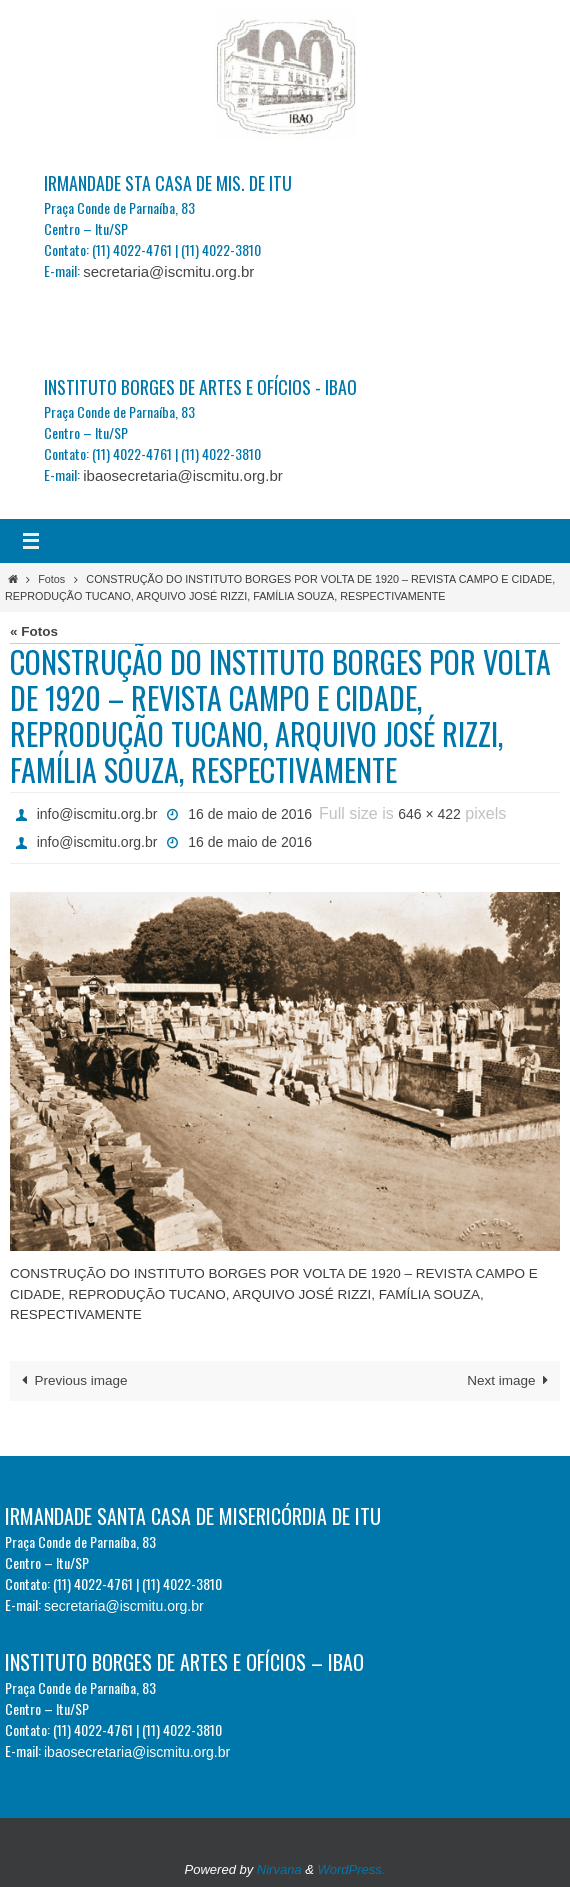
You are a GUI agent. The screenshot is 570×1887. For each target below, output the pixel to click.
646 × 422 (429, 814)
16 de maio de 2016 (250, 814)
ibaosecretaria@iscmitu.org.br (182, 475)
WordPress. (352, 1869)
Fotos (51, 579)
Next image (510, 1380)
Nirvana (279, 1869)
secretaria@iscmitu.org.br (168, 271)
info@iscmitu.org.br (97, 814)
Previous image (72, 1380)
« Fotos (34, 631)
